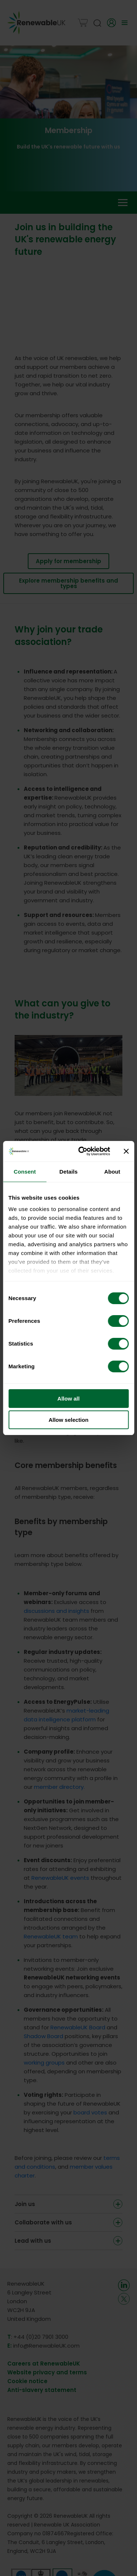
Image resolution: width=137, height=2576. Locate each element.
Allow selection (68, 1420)
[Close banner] (126, 1151)
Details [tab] (69, 1171)
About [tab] (112, 1171)
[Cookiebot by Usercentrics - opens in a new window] (81, 1151)
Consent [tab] (25, 1171)
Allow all (68, 1398)
